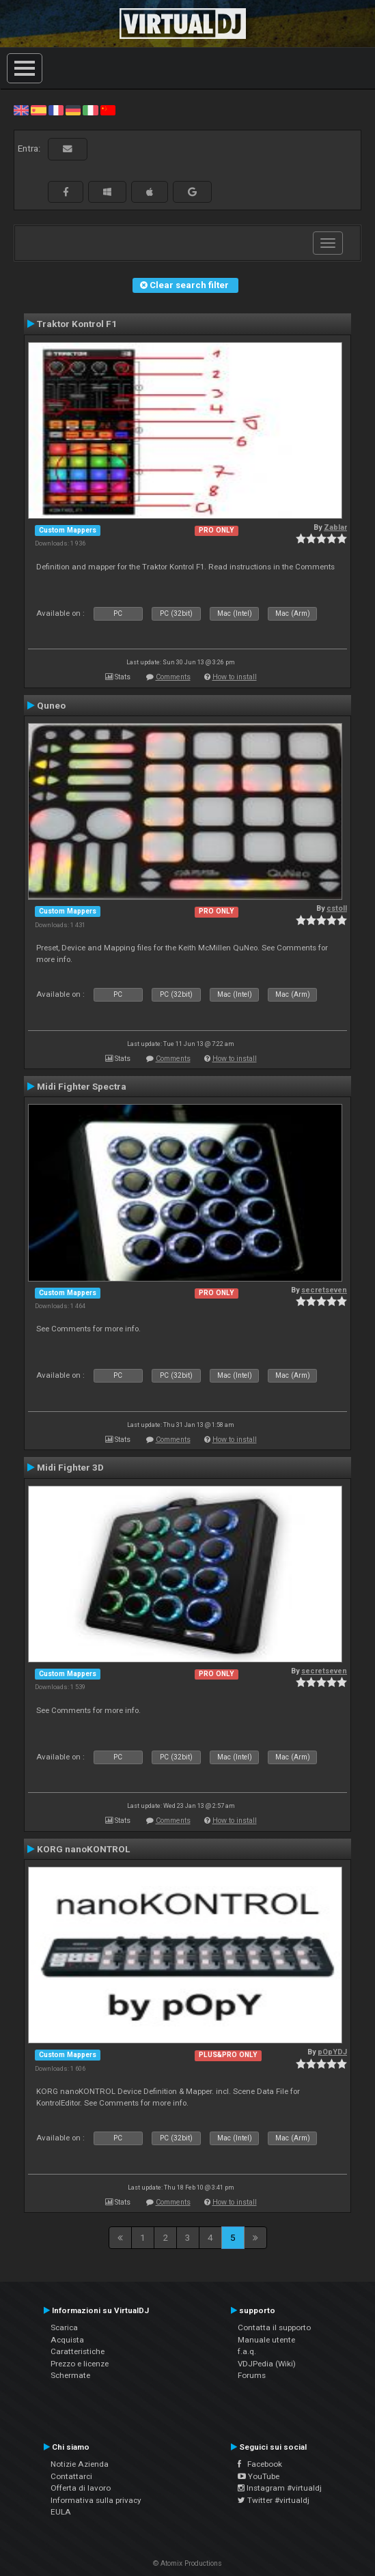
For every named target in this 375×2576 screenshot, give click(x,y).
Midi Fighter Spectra (81, 1086)
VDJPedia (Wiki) (267, 2363)
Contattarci (71, 2476)
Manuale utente (266, 2340)
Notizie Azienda (80, 2464)
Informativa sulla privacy (96, 2500)
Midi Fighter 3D (70, 1467)
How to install (234, 677)
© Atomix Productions (187, 2563)
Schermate (70, 2375)
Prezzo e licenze (80, 2363)
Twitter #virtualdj (273, 2500)
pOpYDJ (332, 2052)
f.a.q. (247, 2351)
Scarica (64, 2327)
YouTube (258, 2476)
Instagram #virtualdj (280, 2488)
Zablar (335, 527)
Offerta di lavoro (81, 2488)
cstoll (337, 908)
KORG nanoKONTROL (83, 1848)
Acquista (67, 2340)
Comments (173, 677)
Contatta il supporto (274, 2327)
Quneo (51, 705)
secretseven (324, 1290)
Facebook (260, 2464)
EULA (61, 2512)
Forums (252, 2375)
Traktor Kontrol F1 (77, 323)
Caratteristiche (78, 2351)
